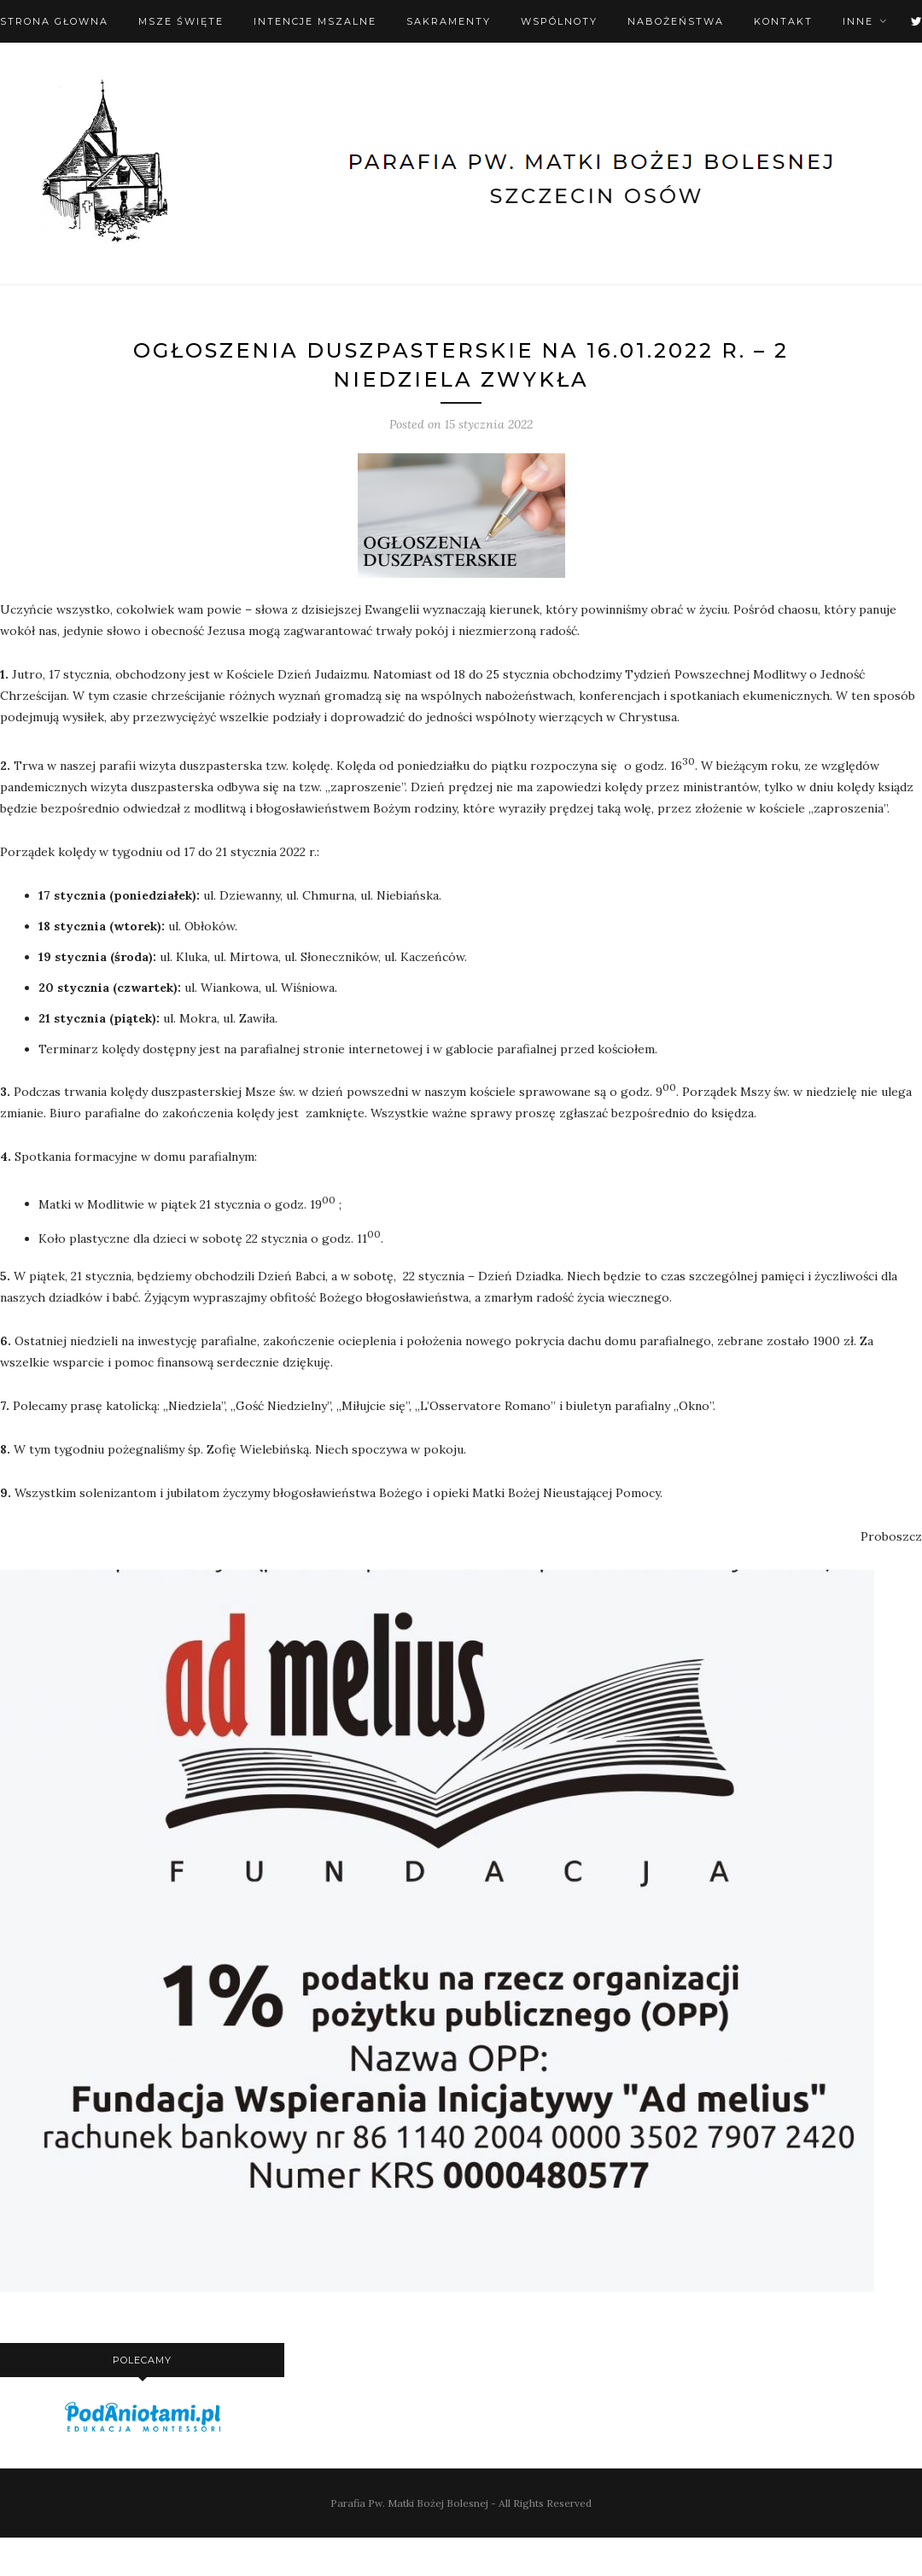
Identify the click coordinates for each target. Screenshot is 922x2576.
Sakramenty (448, 21)
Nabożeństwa (675, 21)
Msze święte (181, 21)
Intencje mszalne (315, 21)
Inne (858, 21)
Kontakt (783, 21)
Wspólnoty (559, 21)
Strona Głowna (54, 21)
